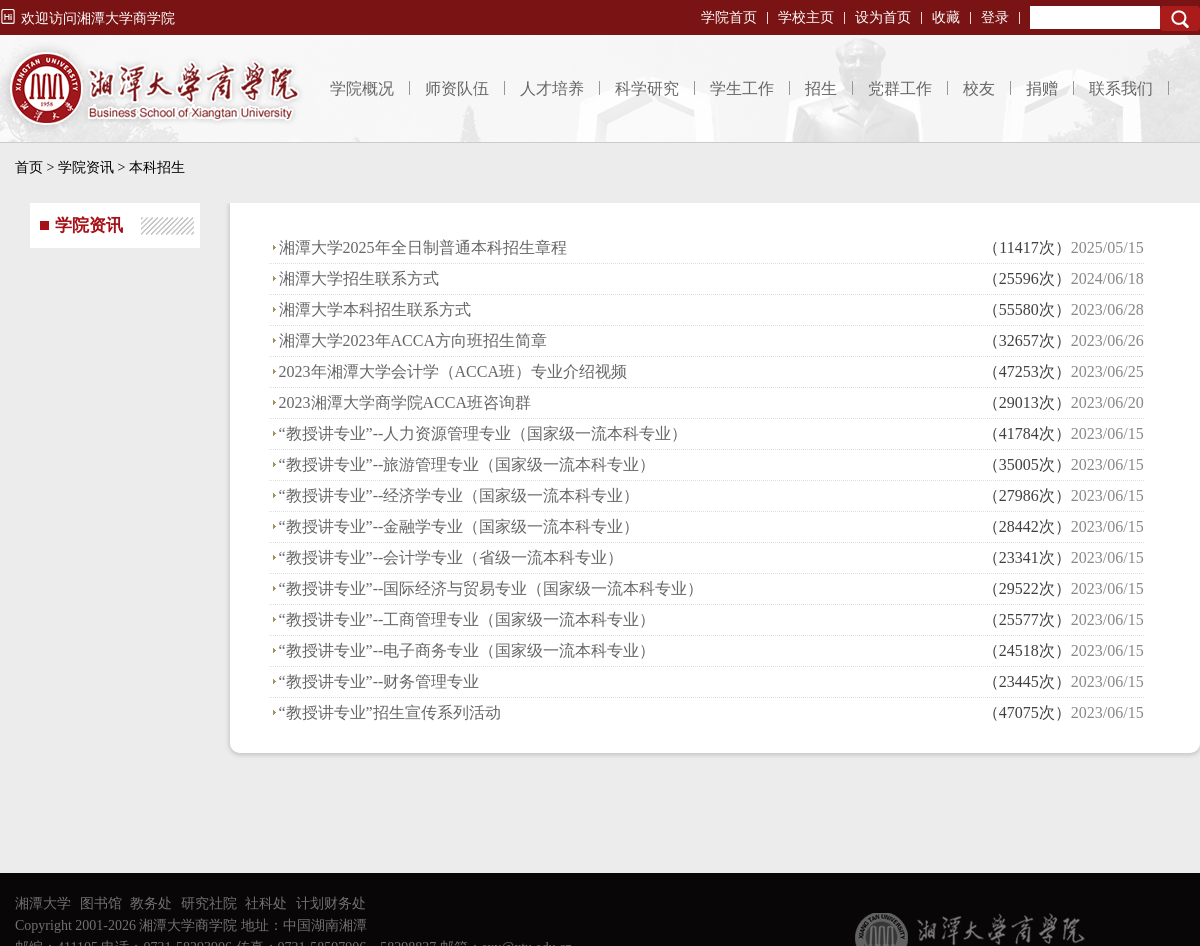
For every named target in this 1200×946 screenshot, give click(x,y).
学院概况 (362, 88)
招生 (821, 88)
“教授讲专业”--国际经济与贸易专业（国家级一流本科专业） (491, 588)
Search (1180, 18)
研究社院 (209, 903)
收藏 (946, 17)
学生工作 (742, 88)
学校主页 (806, 17)
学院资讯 (86, 167)
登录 (995, 17)
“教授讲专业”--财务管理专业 (379, 681)
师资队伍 (457, 88)
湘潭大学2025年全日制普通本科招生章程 (423, 247)
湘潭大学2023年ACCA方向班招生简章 (413, 340)
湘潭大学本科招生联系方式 (375, 309)
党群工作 (900, 88)
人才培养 (552, 88)
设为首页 (883, 17)
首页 (29, 167)
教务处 (151, 903)
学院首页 (729, 17)
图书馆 (101, 903)
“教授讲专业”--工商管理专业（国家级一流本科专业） (467, 619)
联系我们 (1121, 88)
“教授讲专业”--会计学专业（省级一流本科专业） (451, 557)
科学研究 (647, 88)
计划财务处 (331, 903)
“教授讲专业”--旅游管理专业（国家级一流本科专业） (467, 464)
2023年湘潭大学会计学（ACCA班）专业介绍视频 (453, 371)
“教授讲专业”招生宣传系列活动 (390, 712)
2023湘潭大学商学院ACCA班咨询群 (405, 402)
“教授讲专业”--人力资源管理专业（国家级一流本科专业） (483, 433)
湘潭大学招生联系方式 (359, 278)
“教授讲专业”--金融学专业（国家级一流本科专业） (459, 526)
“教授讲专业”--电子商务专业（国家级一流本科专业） (467, 650)
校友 (979, 88)
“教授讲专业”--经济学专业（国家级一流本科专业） (459, 495)
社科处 (266, 903)
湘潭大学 (43, 903)
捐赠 (1042, 88)
